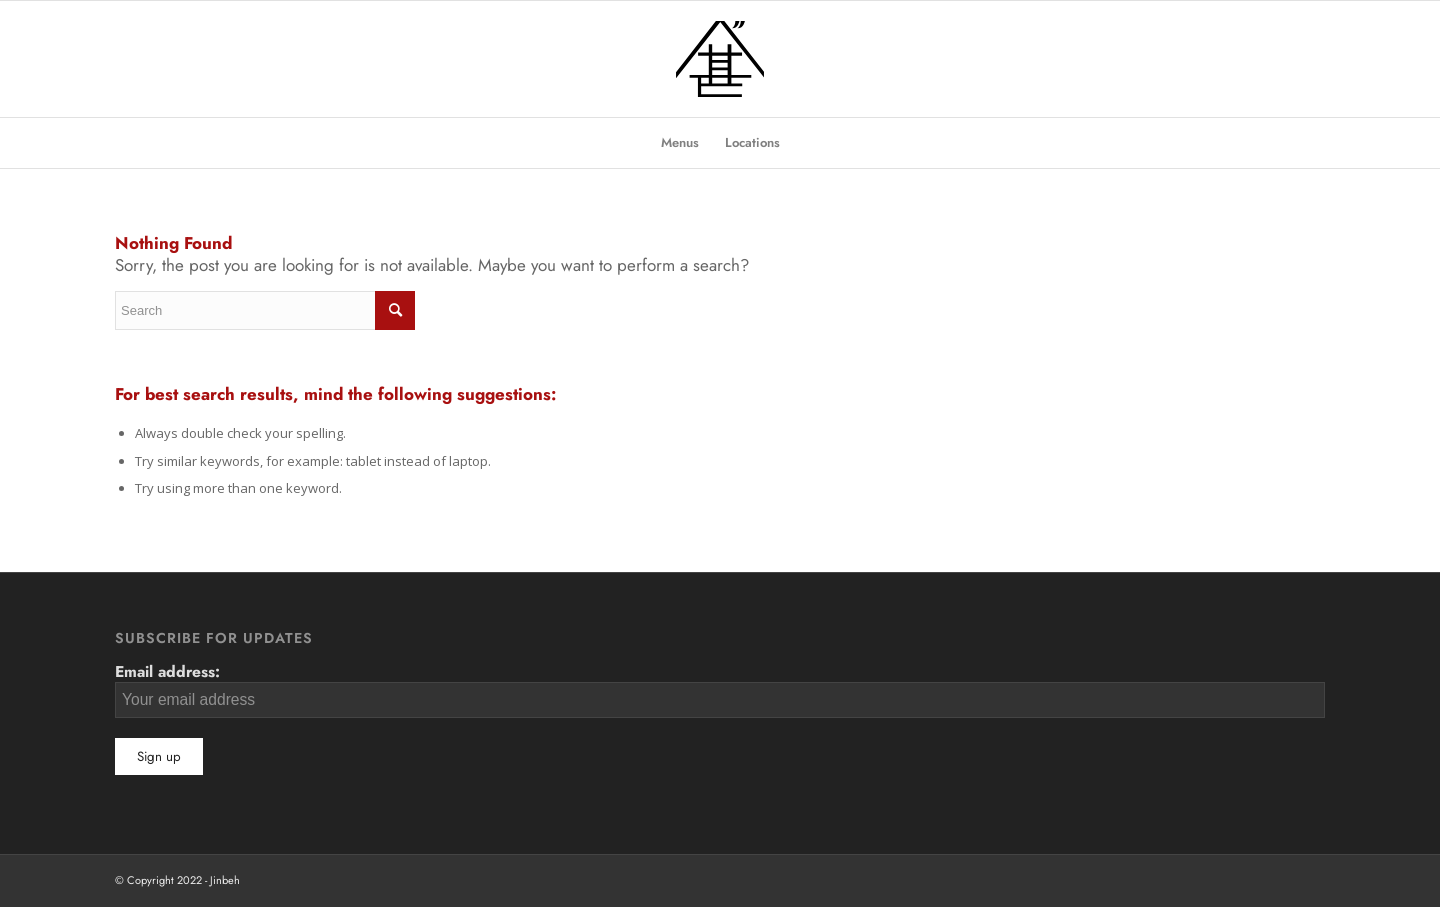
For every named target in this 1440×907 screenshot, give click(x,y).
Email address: (720, 689)
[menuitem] (680, 143)
